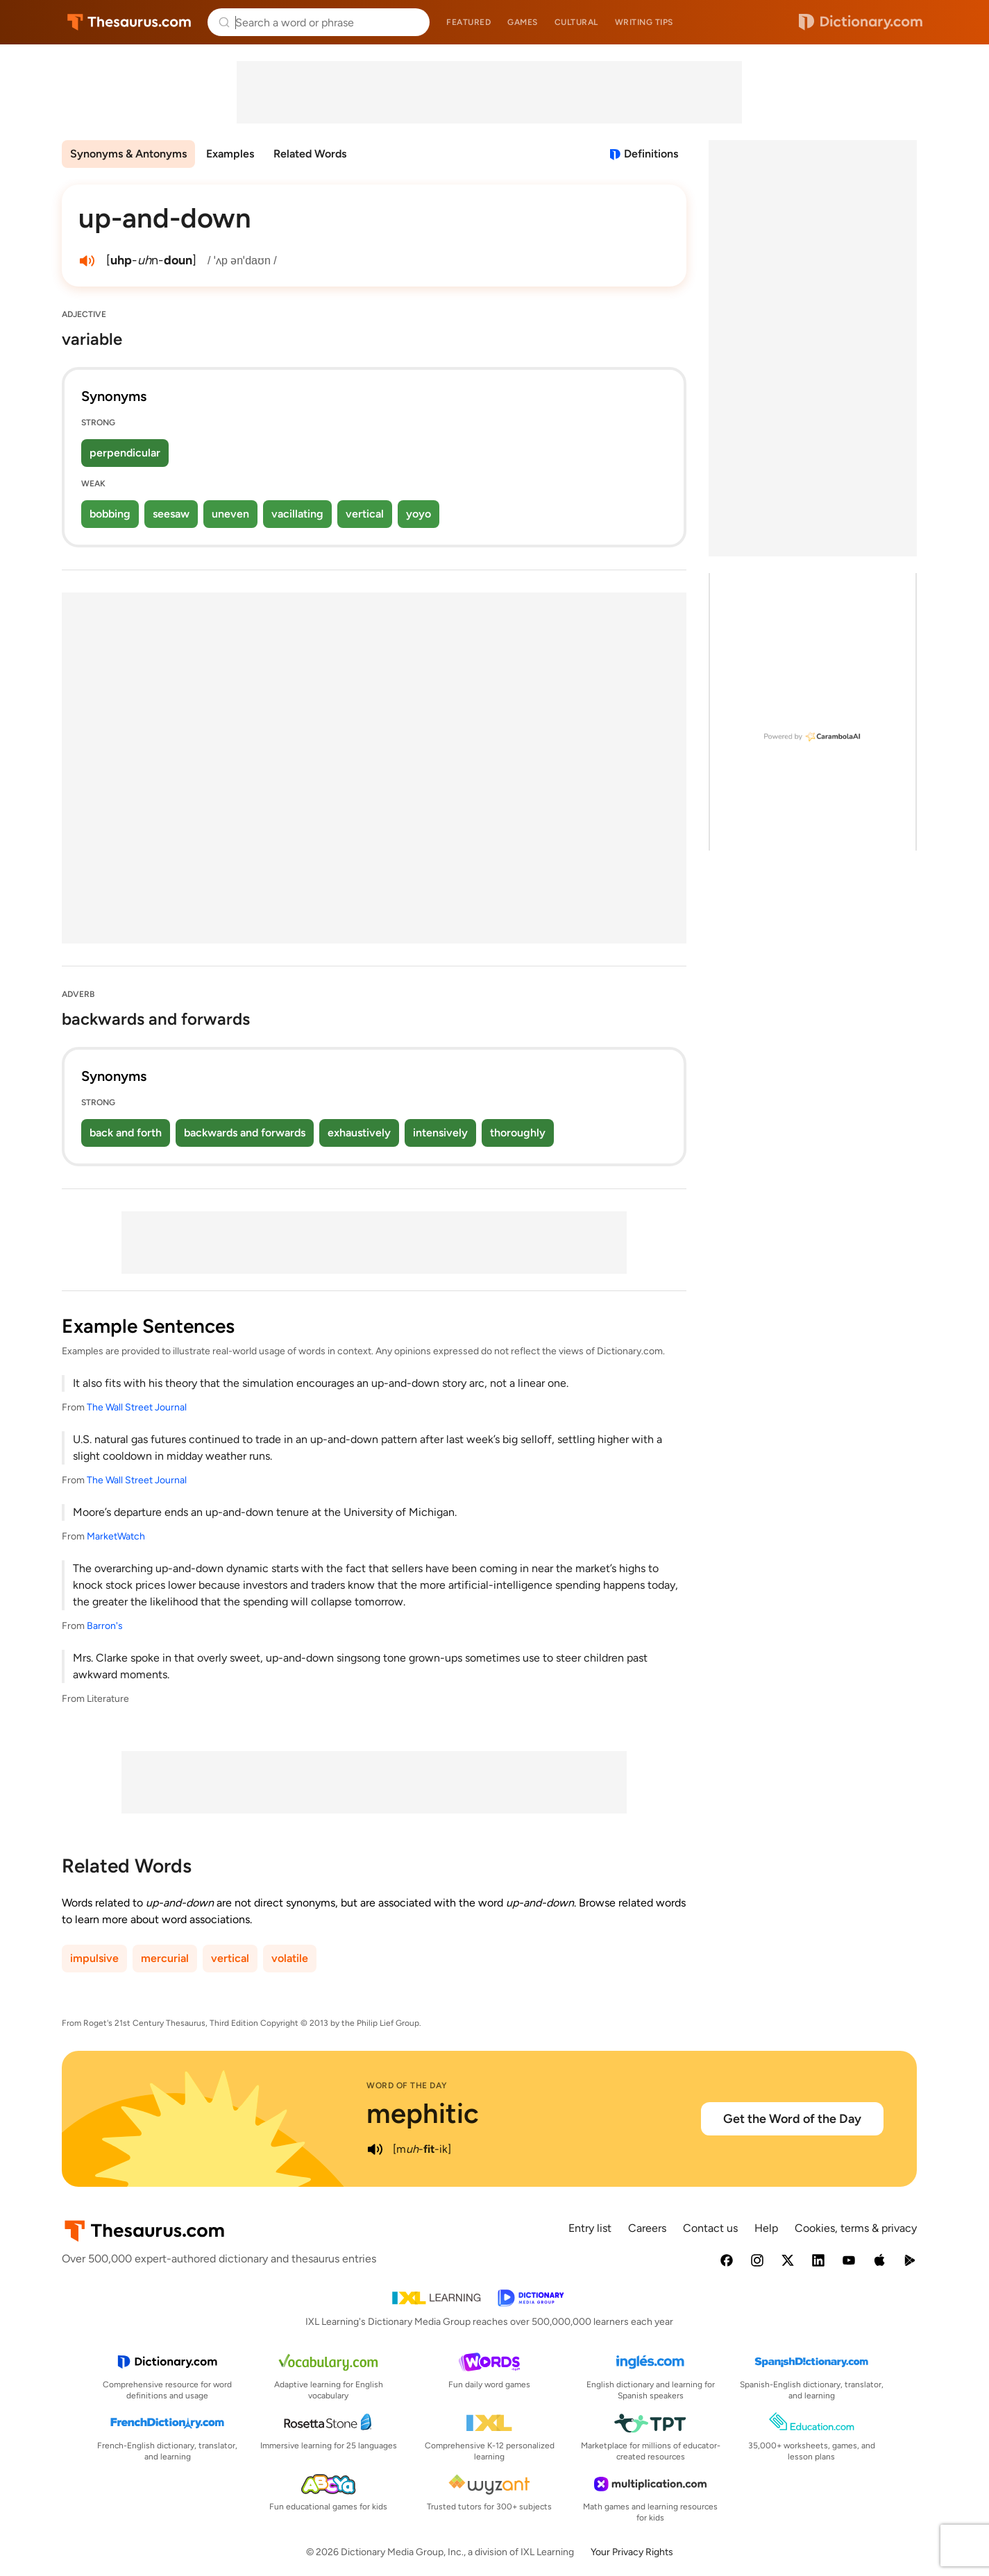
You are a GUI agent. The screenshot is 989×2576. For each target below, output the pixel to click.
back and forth (126, 1132)
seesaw (171, 513)
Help (766, 2228)
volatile (289, 1958)
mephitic (422, 2113)
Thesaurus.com (129, 22)
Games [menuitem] (522, 22)
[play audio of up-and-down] (86, 261)
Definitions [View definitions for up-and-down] (651, 153)
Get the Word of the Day (792, 2118)
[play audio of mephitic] (374, 2149)
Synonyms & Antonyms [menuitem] (128, 153)
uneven (230, 513)
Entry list (589, 2228)
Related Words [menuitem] (309, 153)
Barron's (105, 1626)
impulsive (94, 1958)
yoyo (418, 513)
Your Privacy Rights (632, 2552)
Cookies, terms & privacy (856, 2228)
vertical (365, 513)
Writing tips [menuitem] (644, 22)
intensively (440, 1132)
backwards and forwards (244, 1132)
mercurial (165, 1958)
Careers (647, 2228)
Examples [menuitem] (230, 153)
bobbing (110, 513)
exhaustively (359, 1132)
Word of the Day (407, 2085)
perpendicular (125, 452)
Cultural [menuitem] (576, 22)
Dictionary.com (860, 22)
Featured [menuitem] (468, 22)
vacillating (297, 513)
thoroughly (518, 1132)
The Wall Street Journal (137, 1407)
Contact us (710, 2228)
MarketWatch (116, 1536)
